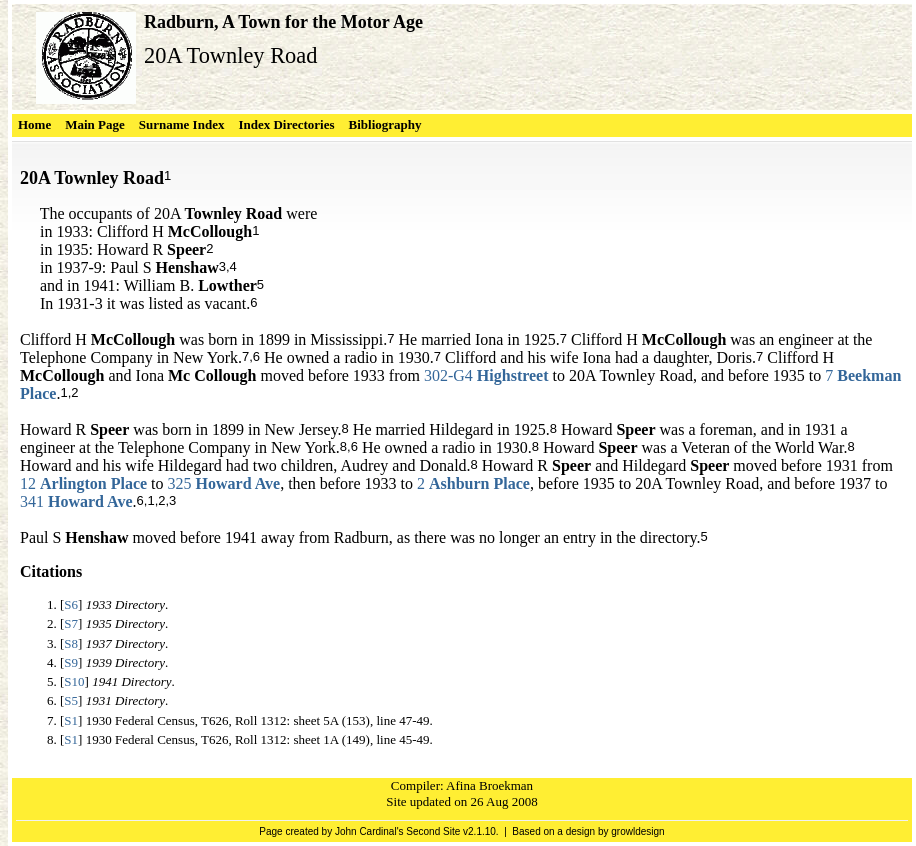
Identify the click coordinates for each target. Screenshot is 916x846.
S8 (71, 643)
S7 (71, 623)
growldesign (637, 831)
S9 (71, 662)
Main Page (95, 124)
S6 (71, 604)
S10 (74, 681)
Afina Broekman (489, 785)
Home (34, 124)
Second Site (433, 831)
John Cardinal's (369, 831)
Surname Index (182, 124)
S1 (71, 720)
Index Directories (286, 124)
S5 (71, 700)
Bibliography (385, 124)
